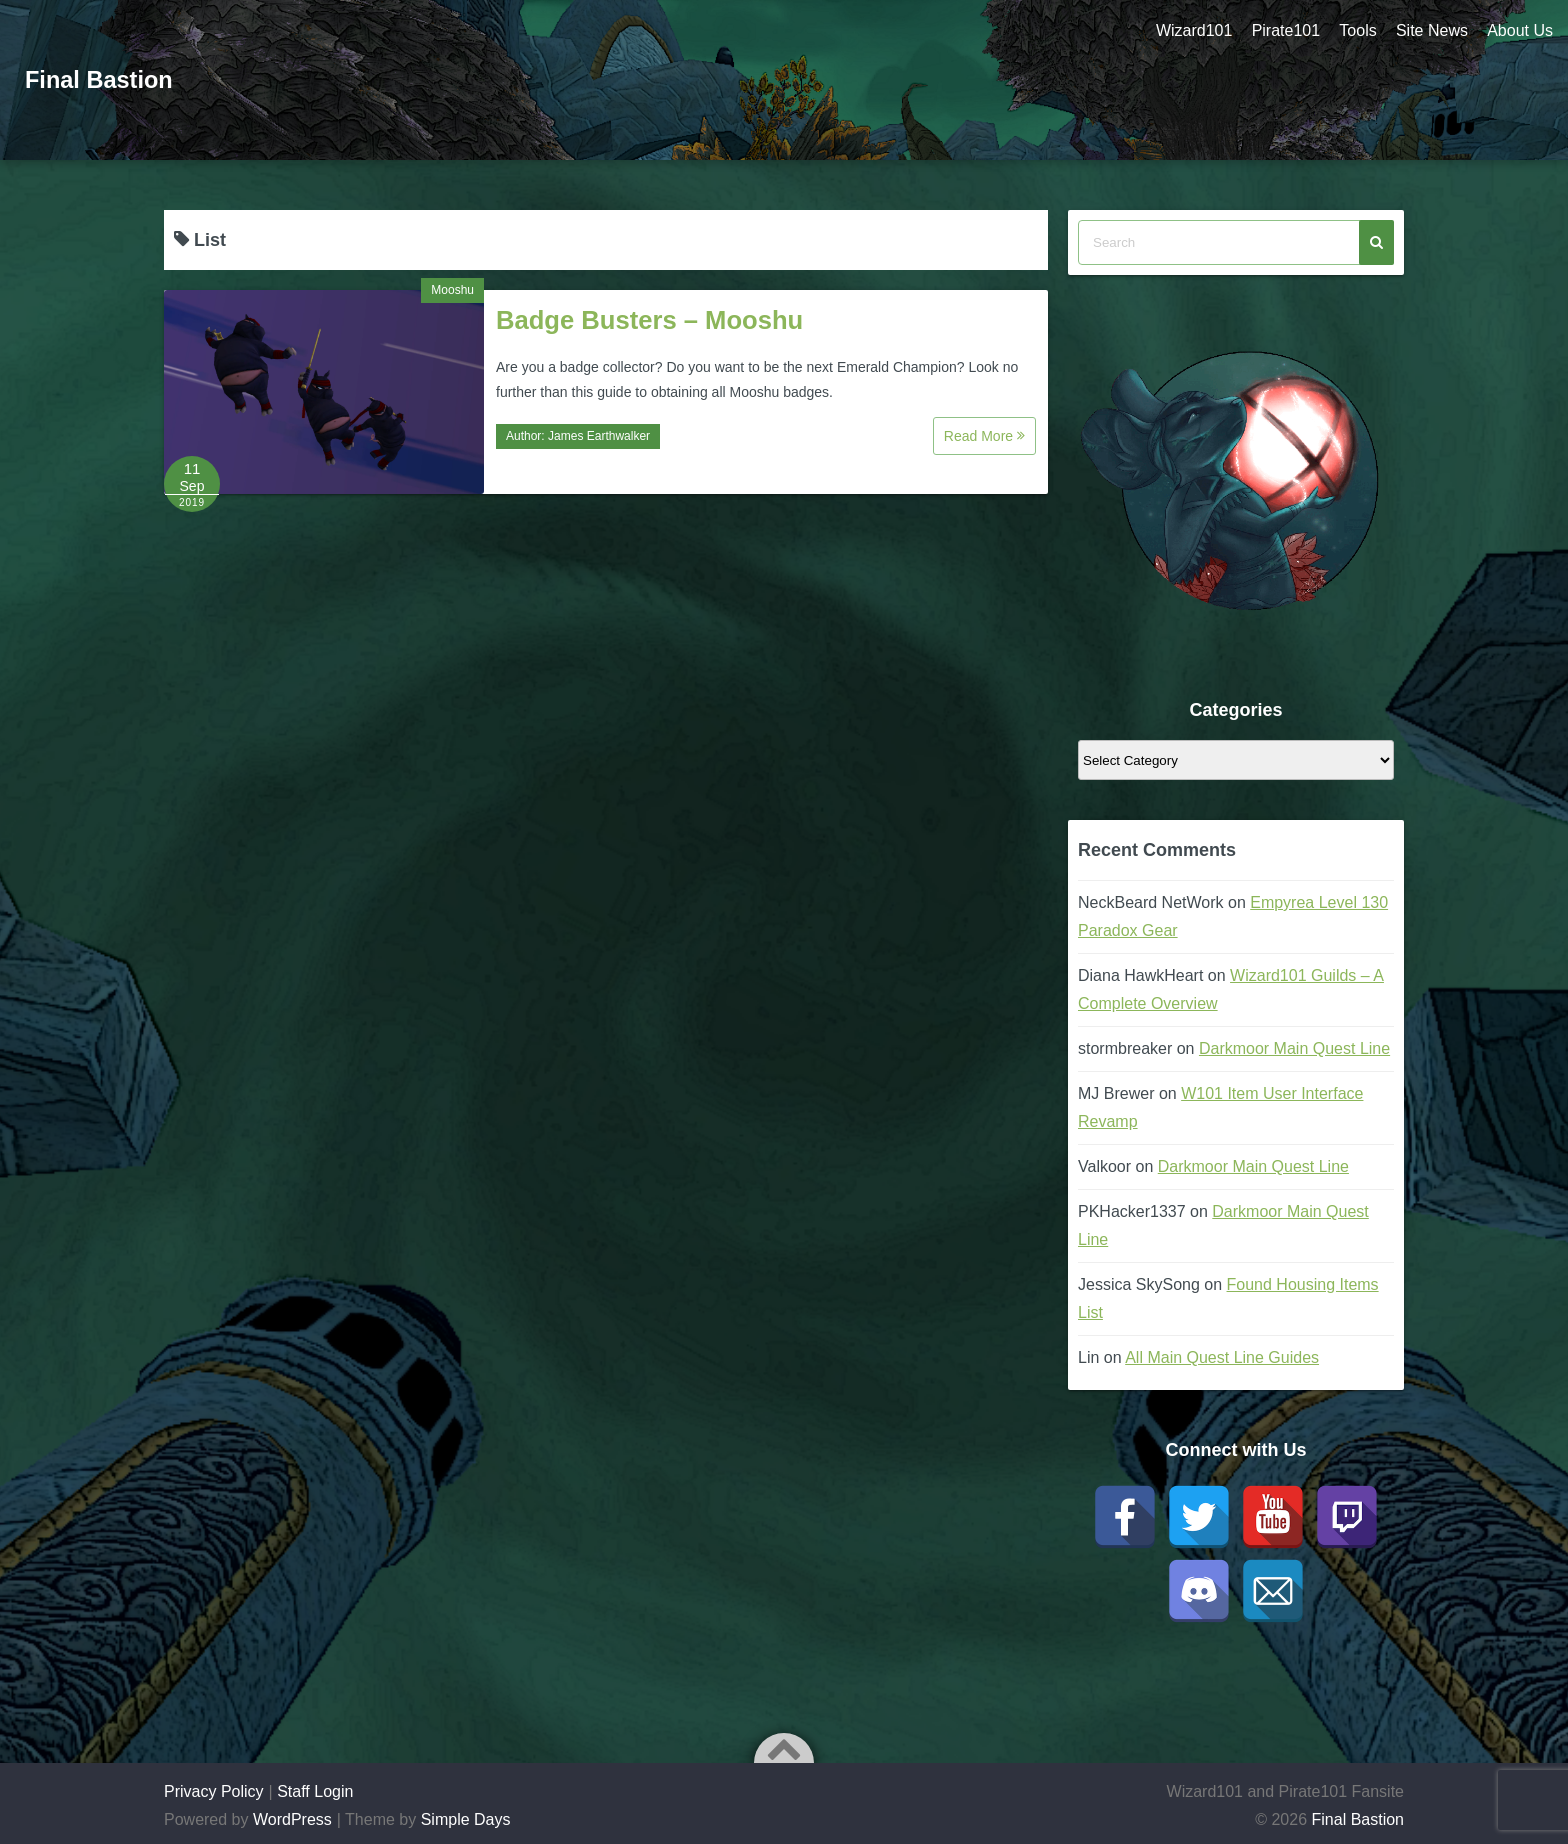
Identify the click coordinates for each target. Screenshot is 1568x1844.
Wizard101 (1191, 30)
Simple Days (466, 1819)
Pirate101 (1283, 30)
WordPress (292, 1819)
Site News (1431, 30)
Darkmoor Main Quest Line (1294, 1048)
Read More (984, 436)
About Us (1520, 30)
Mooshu (452, 290)
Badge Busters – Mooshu (649, 320)
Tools (1356, 30)
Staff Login (315, 1791)
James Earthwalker (599, 436)
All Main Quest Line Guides (1222, 1357)
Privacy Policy (214, 1791)
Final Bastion (100, 79)
